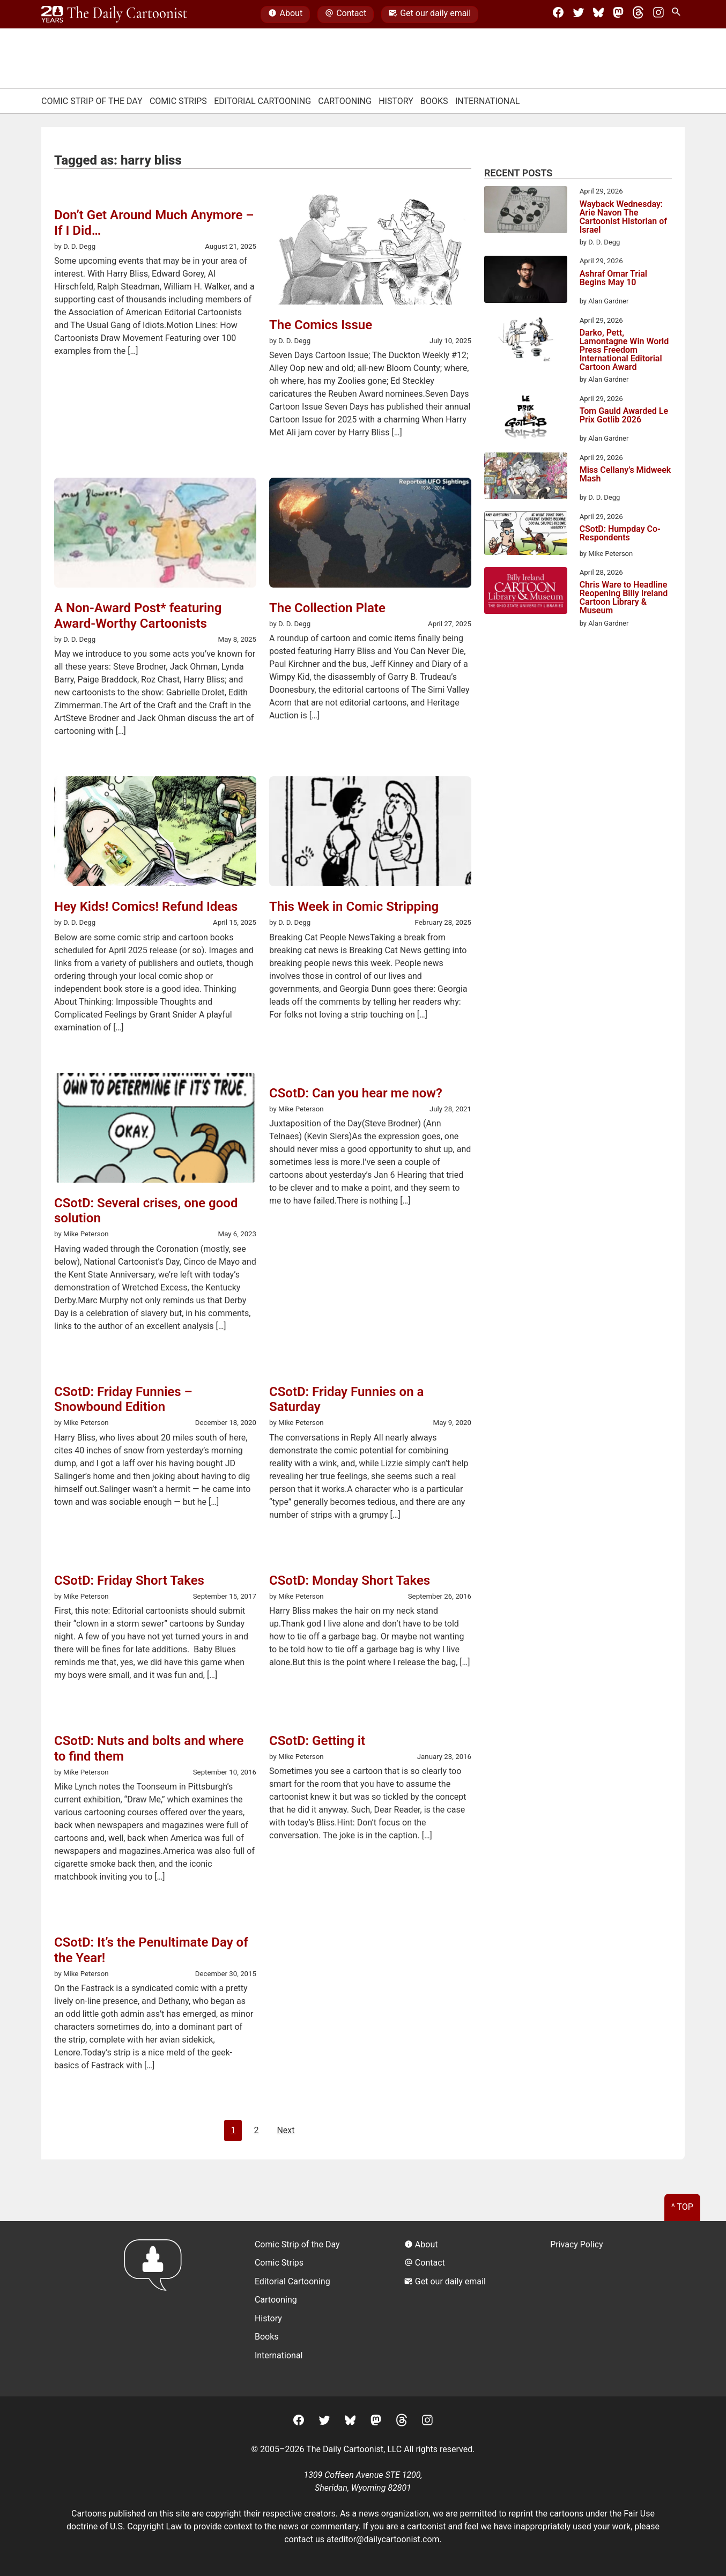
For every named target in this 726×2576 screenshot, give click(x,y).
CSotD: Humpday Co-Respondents (620, 534)
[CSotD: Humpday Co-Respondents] (525, 535)
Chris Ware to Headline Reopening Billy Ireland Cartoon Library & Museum (624, 598)
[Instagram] (658, 14)
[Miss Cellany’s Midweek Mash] (525, 477)
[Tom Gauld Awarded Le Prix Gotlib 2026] (525, 419)
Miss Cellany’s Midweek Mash (625, 475)
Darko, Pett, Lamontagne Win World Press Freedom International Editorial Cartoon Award (624, 350)
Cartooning (345, 101)
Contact (345, 14)
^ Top (682, 2207)
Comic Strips (178, 101)
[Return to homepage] (156, 2308)
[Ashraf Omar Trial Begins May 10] (525, 281)
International (487, 101)
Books (434, 101)
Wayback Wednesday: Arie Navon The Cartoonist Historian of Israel (623, 217)
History (396, 101)
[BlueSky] (598, 14)
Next (285, 2130)
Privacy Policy (576, 2244)
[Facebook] (558, 14)
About (285, 14)
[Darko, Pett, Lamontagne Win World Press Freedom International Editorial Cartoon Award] (525, 340)
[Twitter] (578, 14)
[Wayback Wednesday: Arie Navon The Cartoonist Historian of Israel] (525, 211)
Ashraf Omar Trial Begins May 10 (613, 278)
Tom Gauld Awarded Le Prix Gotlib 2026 (624, 416)
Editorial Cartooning (262, 101)
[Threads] (638, 14)
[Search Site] (678, 14)
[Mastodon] (618, 14)
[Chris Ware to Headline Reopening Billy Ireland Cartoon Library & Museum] (525, 592)
